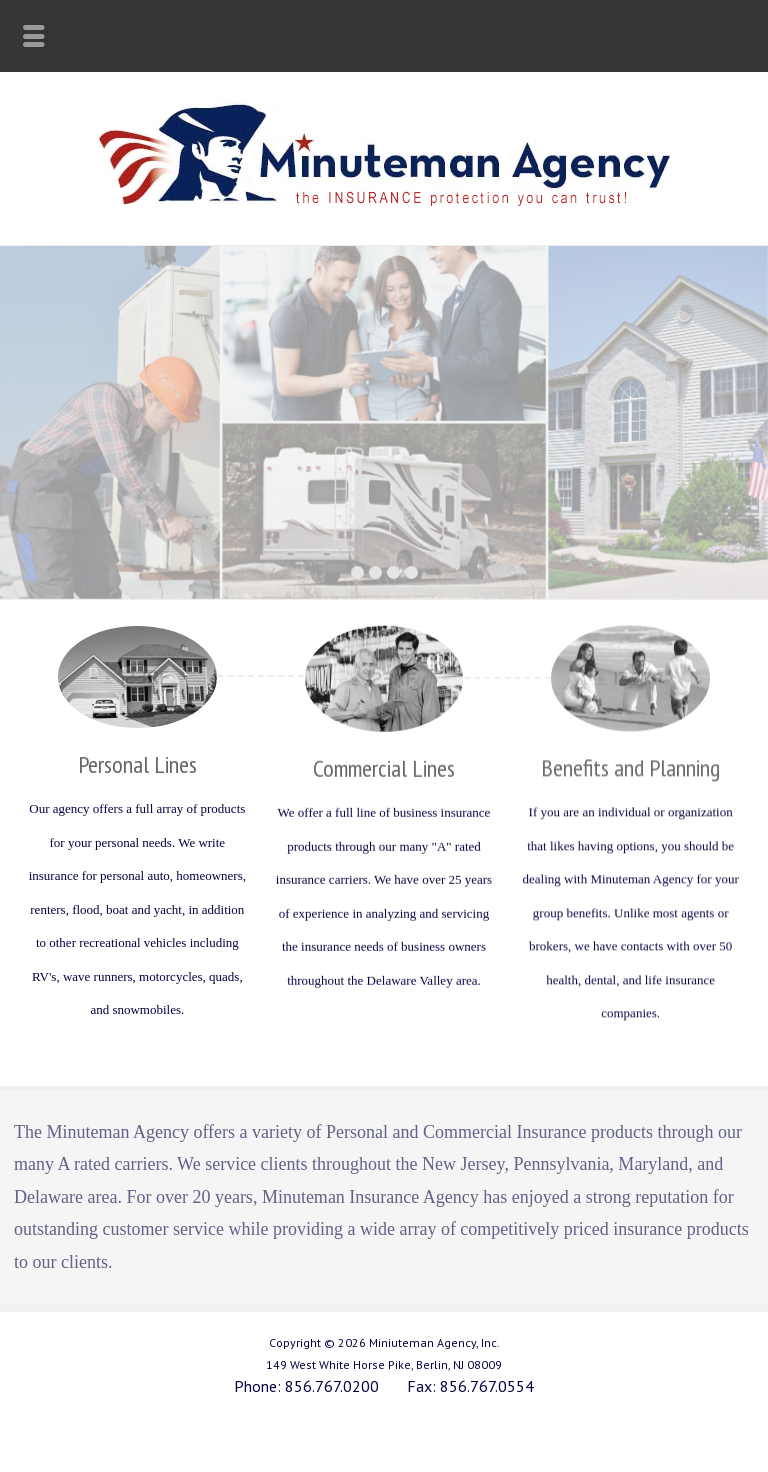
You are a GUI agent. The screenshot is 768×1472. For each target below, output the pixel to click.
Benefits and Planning (630, 766)
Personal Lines (137, 763)
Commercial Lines (384, 767)
